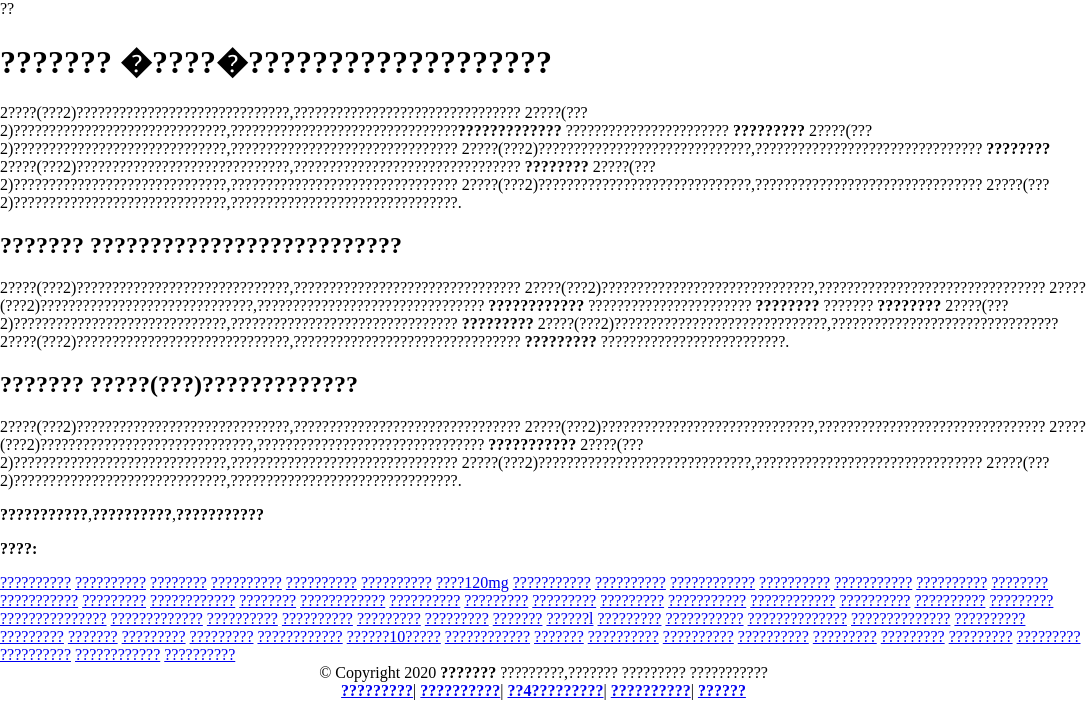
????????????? (157, 618)
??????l (569, 618)
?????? (722, 690)
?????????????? (797, 618)
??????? (518, 618)
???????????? (712, 582)
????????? (114, 600)
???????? (178, 582)
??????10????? (394, 636)
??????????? (552, 582)
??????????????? (53, 618)
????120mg (472, 582)
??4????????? (556, 690)
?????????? (35, 582)
